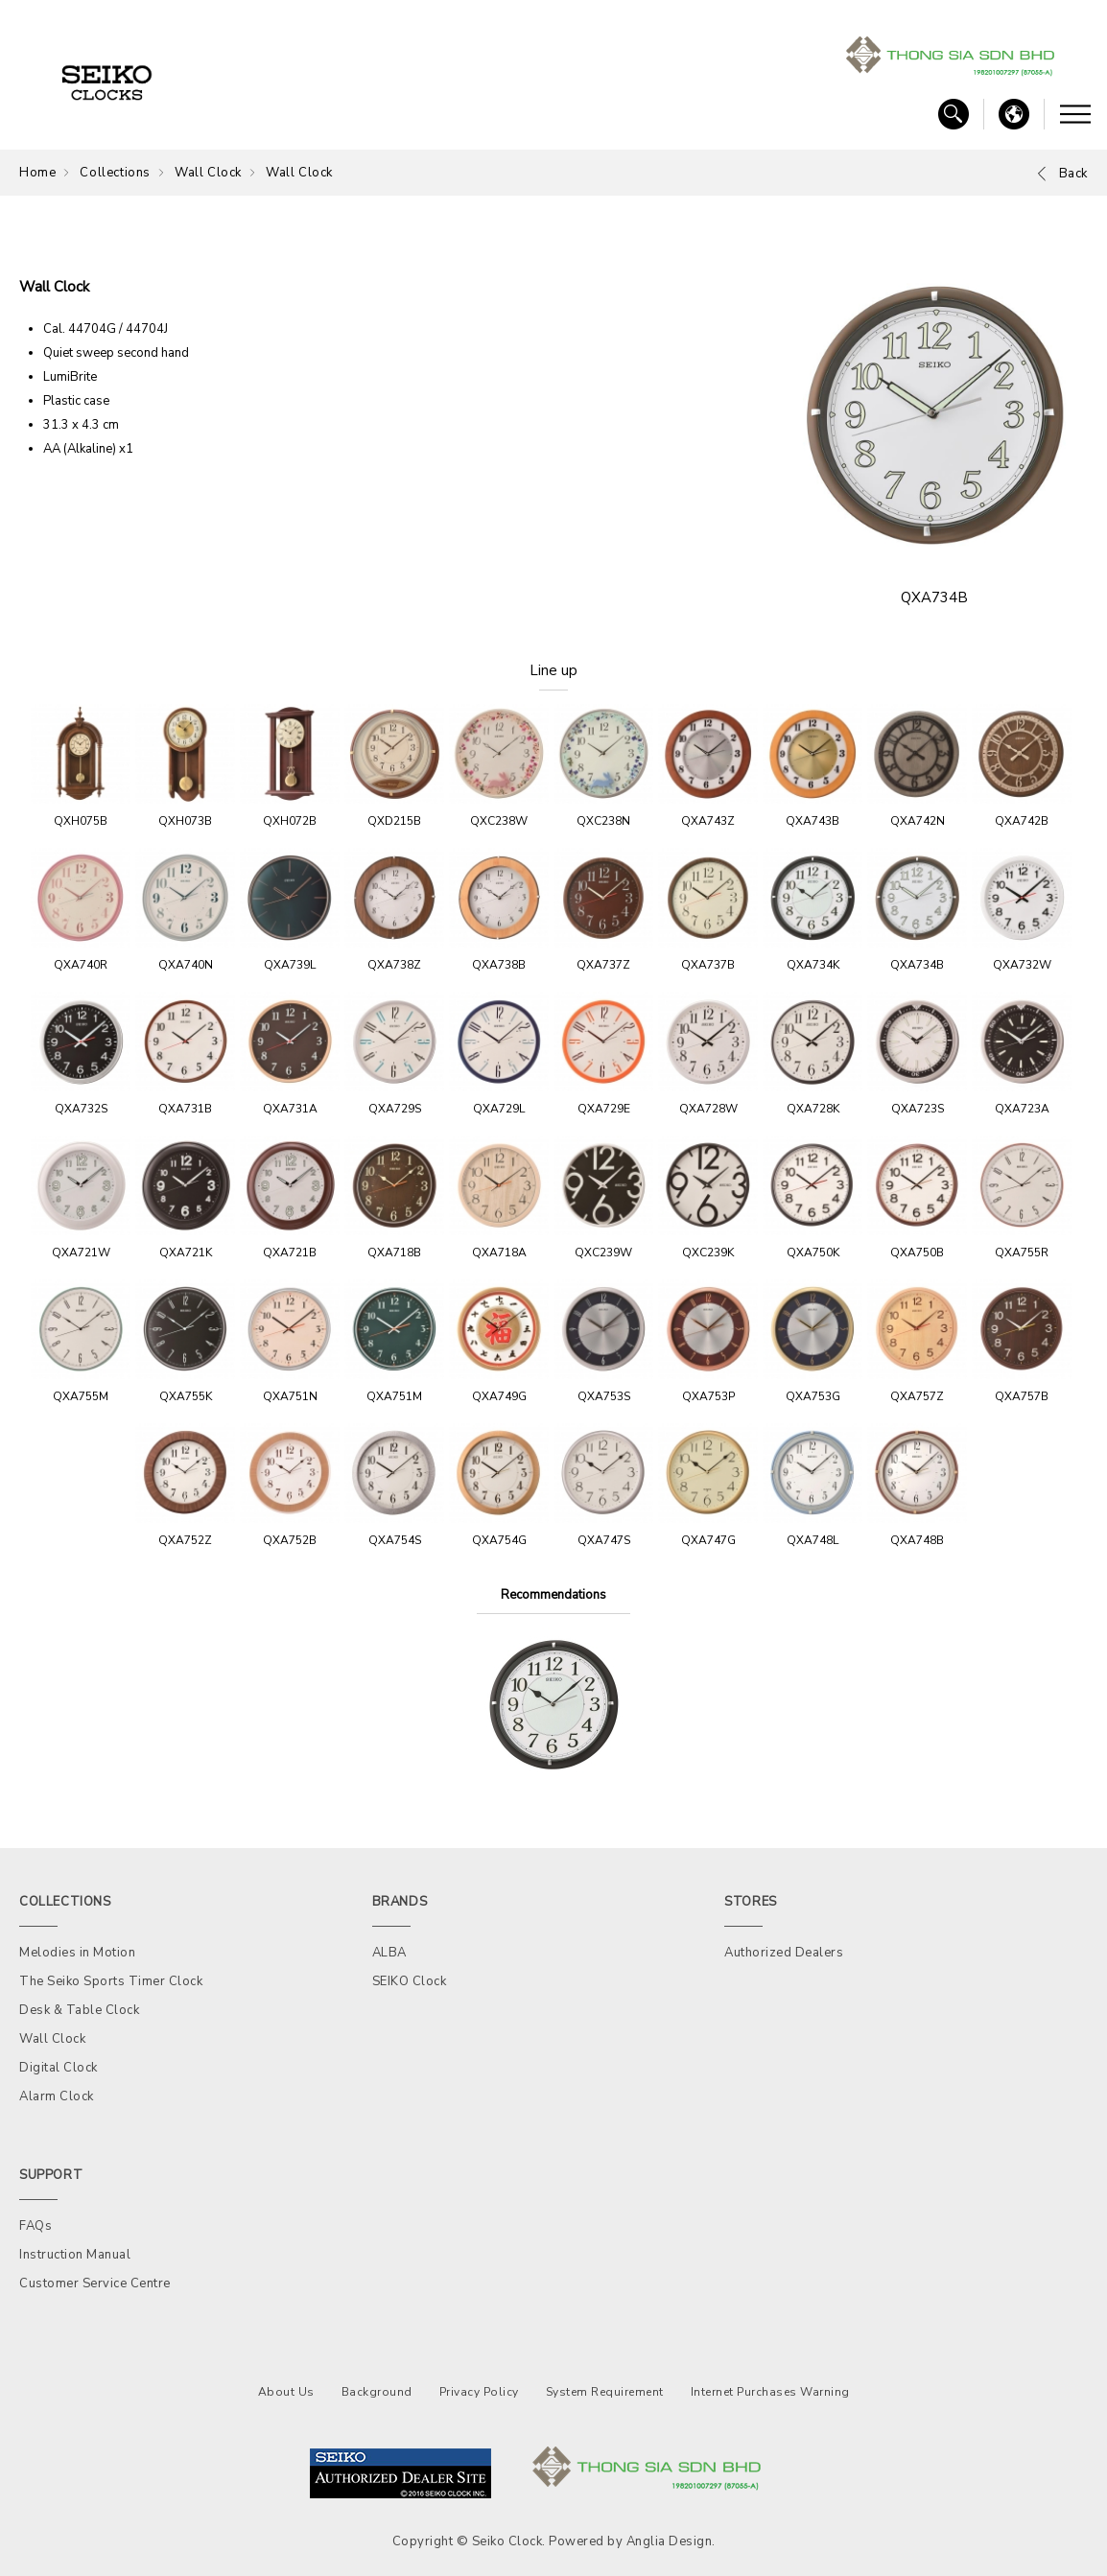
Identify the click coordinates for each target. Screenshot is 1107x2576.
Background (377, 2392)
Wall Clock (208, 172)
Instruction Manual (74, 2254)
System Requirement (605, 2392)
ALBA (389, 1952)
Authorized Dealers (783, 1952)
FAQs (35, 2226)
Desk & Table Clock (79, 2010)
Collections (115, 172)
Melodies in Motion (77, 1952)
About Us (286, 2392)
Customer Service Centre (95, 2283)
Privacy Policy (479, 2392)
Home (37, 172)
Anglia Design (669, 2541)
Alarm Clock (56, 2096)
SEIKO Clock (409, 1981)
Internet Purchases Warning (770, 2392)
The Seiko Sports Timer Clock (110, 1981)
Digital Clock (58, 2067)
